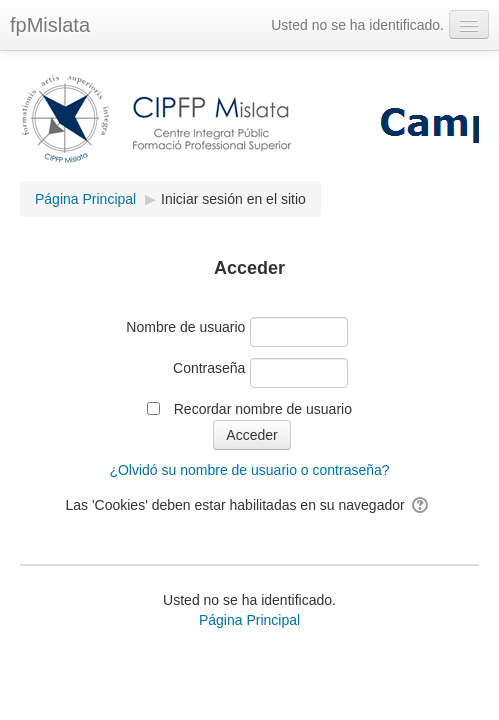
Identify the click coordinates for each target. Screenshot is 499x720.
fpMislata (50, 25)
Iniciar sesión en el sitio (233, 199)
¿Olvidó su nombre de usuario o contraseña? (249, 470)
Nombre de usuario (185, 327)
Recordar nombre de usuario (263, 409)
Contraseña (209, 368)
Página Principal (249, 620)
